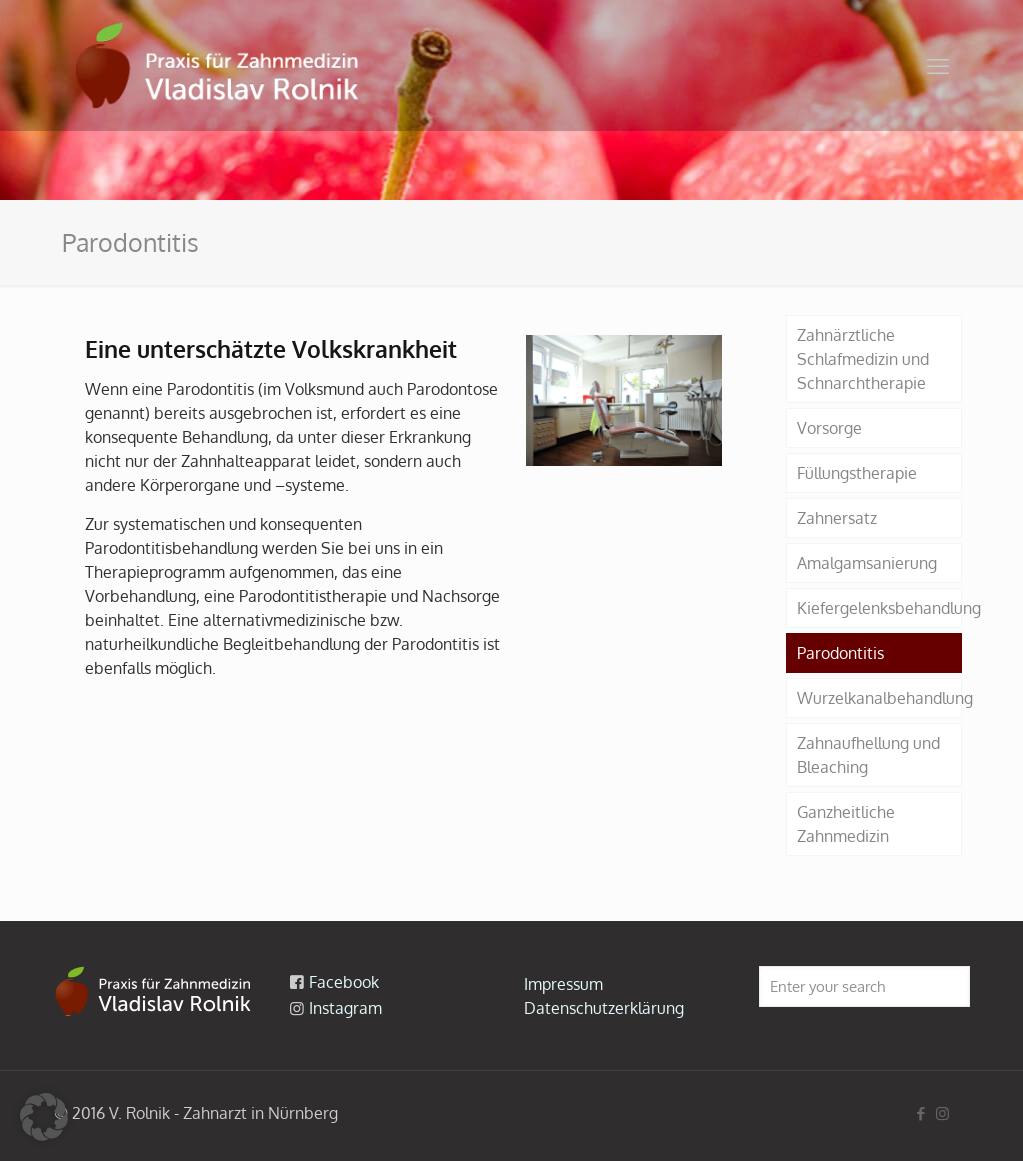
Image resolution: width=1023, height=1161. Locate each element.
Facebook (344, 982)
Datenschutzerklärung (604, 1008)
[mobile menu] (938, 65)
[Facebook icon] (921, 1113)
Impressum (563, 984)
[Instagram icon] (942, 1113)
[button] (44, 1117)
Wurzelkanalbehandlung (879, 698)
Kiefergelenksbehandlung (879, 608)
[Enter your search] (864, 986)
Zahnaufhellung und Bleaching (868, 755)
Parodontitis (840, 653)
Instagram (345, 1008)
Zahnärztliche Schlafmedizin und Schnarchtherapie (863, 359)
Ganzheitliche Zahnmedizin (846, 824)
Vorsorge (829, 428)
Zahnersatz (837, 518)
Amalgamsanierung (867, 563)
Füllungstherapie (857, 473)
